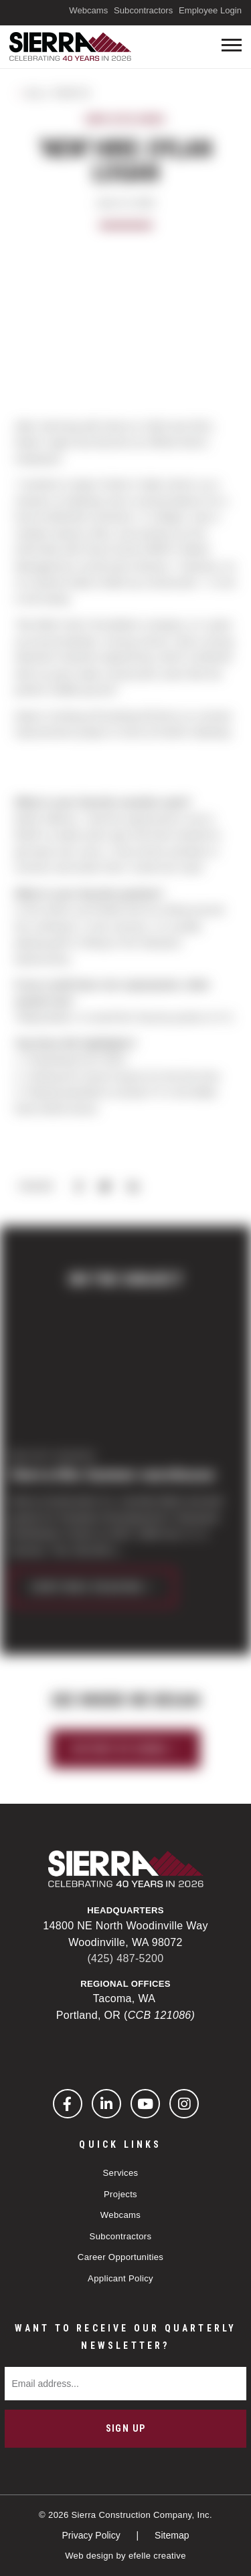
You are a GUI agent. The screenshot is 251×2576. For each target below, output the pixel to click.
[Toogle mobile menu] (232, 45)
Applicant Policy (120, 2278)
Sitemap (172, 2535)
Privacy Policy (92, 2535)
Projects (120, 2194)
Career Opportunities (120, 2257)
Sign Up (126, 2428)
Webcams (88, 10)
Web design (89, 2556)
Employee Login (210, 10)
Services (121, 2173)
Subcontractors (143, 10)
